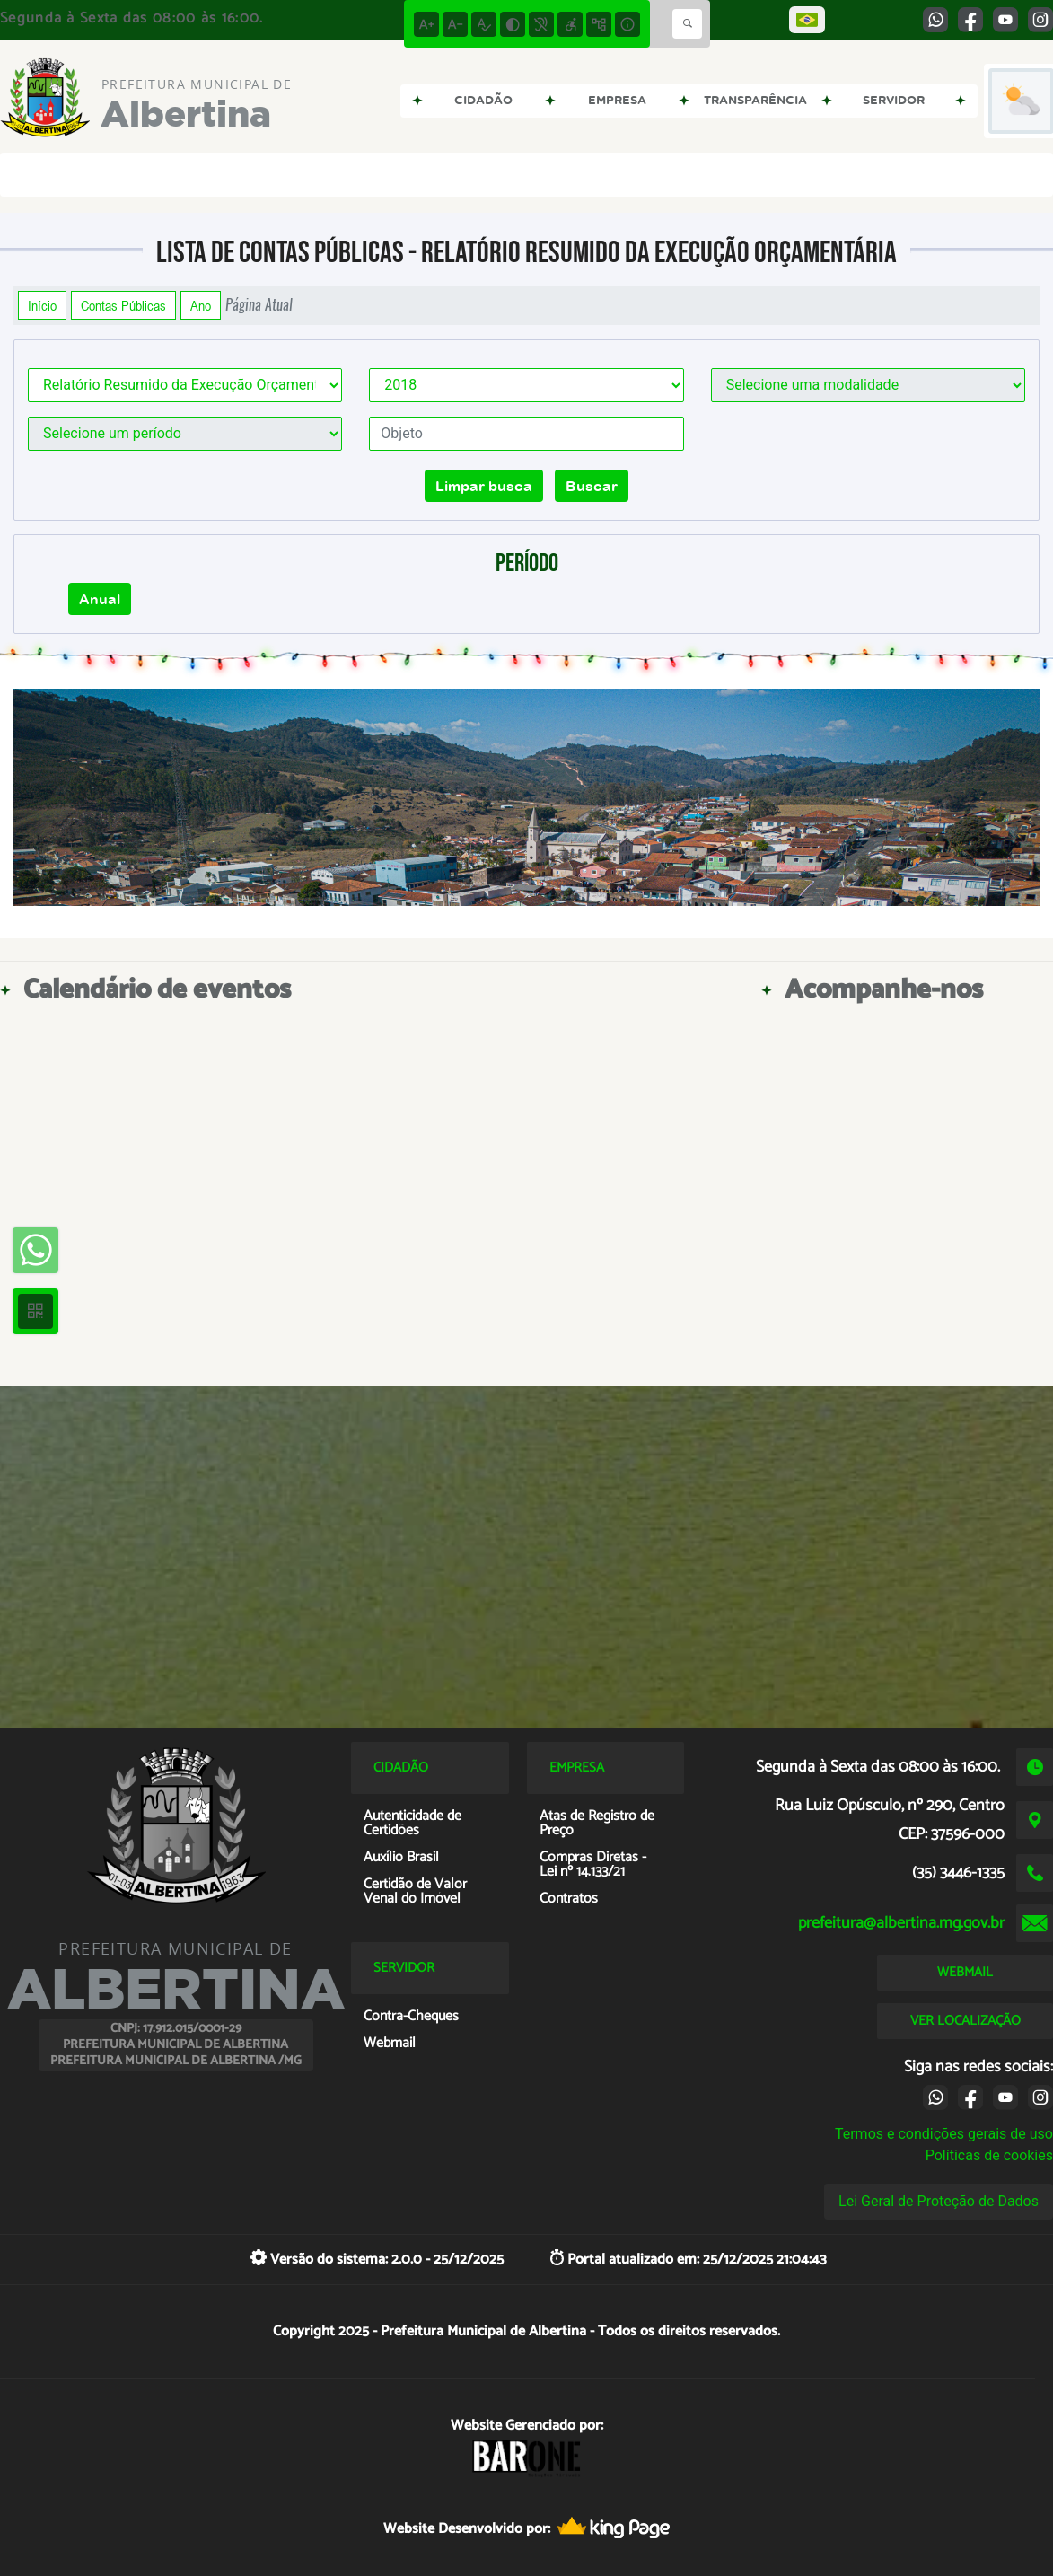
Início (42, 305)
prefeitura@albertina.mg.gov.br (901, 1923)
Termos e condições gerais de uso (944, 2133)
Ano (200, 305)
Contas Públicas (123, 305)
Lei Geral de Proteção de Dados (938, 2201)
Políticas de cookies (989, 2155)
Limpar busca (483, 486)
